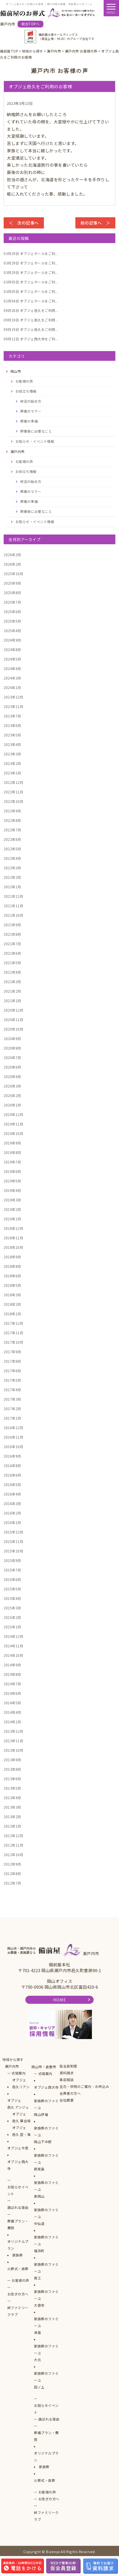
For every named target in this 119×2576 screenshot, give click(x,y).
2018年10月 (13, 1247)
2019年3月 (12, 1199)
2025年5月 (12, 621)
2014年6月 (12, 1693)
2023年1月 (12, 773)
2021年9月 (12, 924)
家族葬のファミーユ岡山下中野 (46, 2135)
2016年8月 (12, 1465)
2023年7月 (12, 716)
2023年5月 (12, 735)
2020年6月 (12, 1067)
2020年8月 (12, 1048)
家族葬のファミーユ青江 (46, 2271)
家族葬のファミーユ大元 (46, 2353)
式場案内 (18, 2073)
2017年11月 (13, 1332)
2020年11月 (13, 1019)
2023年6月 (12, 725)
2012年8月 (12, 1873)
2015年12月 (13, 1532)
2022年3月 (12, 867)
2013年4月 (12, 1797)
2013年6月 (12, 1778)
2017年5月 (12, 1380)
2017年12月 (13, 1323)
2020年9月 (12, 1038)
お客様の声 (24, 381)
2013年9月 (12, 1759)
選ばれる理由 (18, 2207)
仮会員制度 (68, 2066)
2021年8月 (12, 934)
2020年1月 (12, 1105)
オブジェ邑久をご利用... (31, 310)
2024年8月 (12, 649)
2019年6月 (12, 1171)
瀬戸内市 (12, 2066)
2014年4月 (12, 1712)
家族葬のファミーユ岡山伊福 (46, 2107)
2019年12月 (13, 1114)
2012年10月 (13, 1854)
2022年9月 (12, 810)
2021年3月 (12, 981)
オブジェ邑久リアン (21, 2083)
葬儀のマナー (30, 411)
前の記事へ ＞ (95, 223)
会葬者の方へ (70, 2093)
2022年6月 (12, 839)
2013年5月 (12, 1788)
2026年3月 (12, 554)
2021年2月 (12, 991)
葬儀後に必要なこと (36, 431)
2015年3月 (12, 1607)
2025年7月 (12, 602)
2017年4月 (12, 1389)
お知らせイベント (18, 2190)
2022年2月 (12, 877)
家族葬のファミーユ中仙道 (46, 2216)
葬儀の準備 (29, 421)
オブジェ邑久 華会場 (21, 2117)
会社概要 (67, 2100)
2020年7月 (12, 1057)
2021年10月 (13, 915)
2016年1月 (12, 1522)
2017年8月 (12, 1361)
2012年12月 (13, 1835)
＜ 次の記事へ (24, 223)
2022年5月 (12, 848)
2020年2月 (12, 1095)
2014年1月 (12, 1721)
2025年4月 (12, 630)
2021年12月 (13, 896)
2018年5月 (12, 1285)
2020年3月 (12, 1086)
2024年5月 (12, 659)
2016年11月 (13, 1437)
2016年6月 (12, 1475)
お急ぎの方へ (18, 2294)
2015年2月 (12, 1617)
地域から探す (13, 2059)
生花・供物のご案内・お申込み (84, 2086)
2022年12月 (13, 782)
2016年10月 (13, 1446)
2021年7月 (12, 943)
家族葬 (17, 2255)
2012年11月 (13, 1845)
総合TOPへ (30, 23)
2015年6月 (12, 1579)
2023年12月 (13, 697)
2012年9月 (12, 1864)
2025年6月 (12, 611)
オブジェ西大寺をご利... (31, 338)
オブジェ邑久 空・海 (21, 2131)
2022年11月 (13, 791)
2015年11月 (13, 1541)
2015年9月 (12, 1560)
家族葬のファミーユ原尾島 (46, 2162)
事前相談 (67, 2079)
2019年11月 (13, 1124)
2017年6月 (12, 1370)
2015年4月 (12, 1598)
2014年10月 (13, 1655)
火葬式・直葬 (18, 2268)
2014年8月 (12, 1674)
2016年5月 (12, 1484)
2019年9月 (12, 1143)
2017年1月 (12, 1418)
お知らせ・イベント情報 (34, 441)
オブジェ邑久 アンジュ (18, 2104)
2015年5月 (12, 1589)
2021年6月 (12, 953)
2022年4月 (12, 858)
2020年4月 (12, 1076)
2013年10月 (13, 1750)
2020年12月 (13, 1010)
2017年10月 (13, 1342)
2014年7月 (12, 1683)
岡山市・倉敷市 (43, 2066)
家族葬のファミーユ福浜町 (46, 2244)
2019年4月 (12, 1190)
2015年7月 (12, 1570)
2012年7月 (12, 1883)
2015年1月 (12, 1626)
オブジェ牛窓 (18, 2148)
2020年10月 (13, 1029)
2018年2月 (12, 1304)
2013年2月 (12, 1816)
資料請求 (67, 2072)
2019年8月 (12, 1152)
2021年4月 (12, 972)
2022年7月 (12, 829)
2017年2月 (12, 1408)
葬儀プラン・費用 (18, 2224)
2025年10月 (13, 573)
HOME (59, 2000)
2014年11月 (13, 1645)
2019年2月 (12, 1209)
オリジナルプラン (18, 2245)
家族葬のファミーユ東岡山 (46, 2189)
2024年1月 (12, 687)
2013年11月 (13, 1740)
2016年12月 (13, 1427)
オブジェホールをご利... (31, 253)
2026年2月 (12, 564)
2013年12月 (13, 1731)
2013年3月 (12, 1807)
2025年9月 (12, 583)
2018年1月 (12, 1313)
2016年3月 (12, 1503)
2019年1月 (12, 1218)
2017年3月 (12, 1399)
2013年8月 (12, 1769)
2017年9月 (12, 1351)
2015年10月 (13, 1551)
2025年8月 (12, 592)
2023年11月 (13, 706)
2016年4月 (12, 1494)
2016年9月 (12, 1456)
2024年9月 (12, 640)
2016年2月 (12, 1513)
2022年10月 (13, 801)
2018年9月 (12, 1256)
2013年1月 (12, 1826)
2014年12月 (13, 1636)
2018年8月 (12, 1266)
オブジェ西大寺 (18, 2165)
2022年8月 (12, 820)
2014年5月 (12, 1702)
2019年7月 (12, 1162)
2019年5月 (12, 1181)
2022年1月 (12, 886)
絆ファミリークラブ (18, 2311)
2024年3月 (12, 678)
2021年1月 (12, 1000)
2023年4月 (12, 744)
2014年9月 (12, 1664)
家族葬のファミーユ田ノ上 (46, 2380)
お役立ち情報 (26, 391)
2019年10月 (13, 1133)
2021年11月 (13, 905)
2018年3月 (12, 1294)
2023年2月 (12, 763)
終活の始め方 (30, 401)
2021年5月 (12, 962)
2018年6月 (12, 1275)
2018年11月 (13, 1237)
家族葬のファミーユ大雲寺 (46, 2298)
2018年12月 (13, 1228)
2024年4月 (12, 668)
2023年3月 (12, 754)
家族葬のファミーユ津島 (46, 2325)
